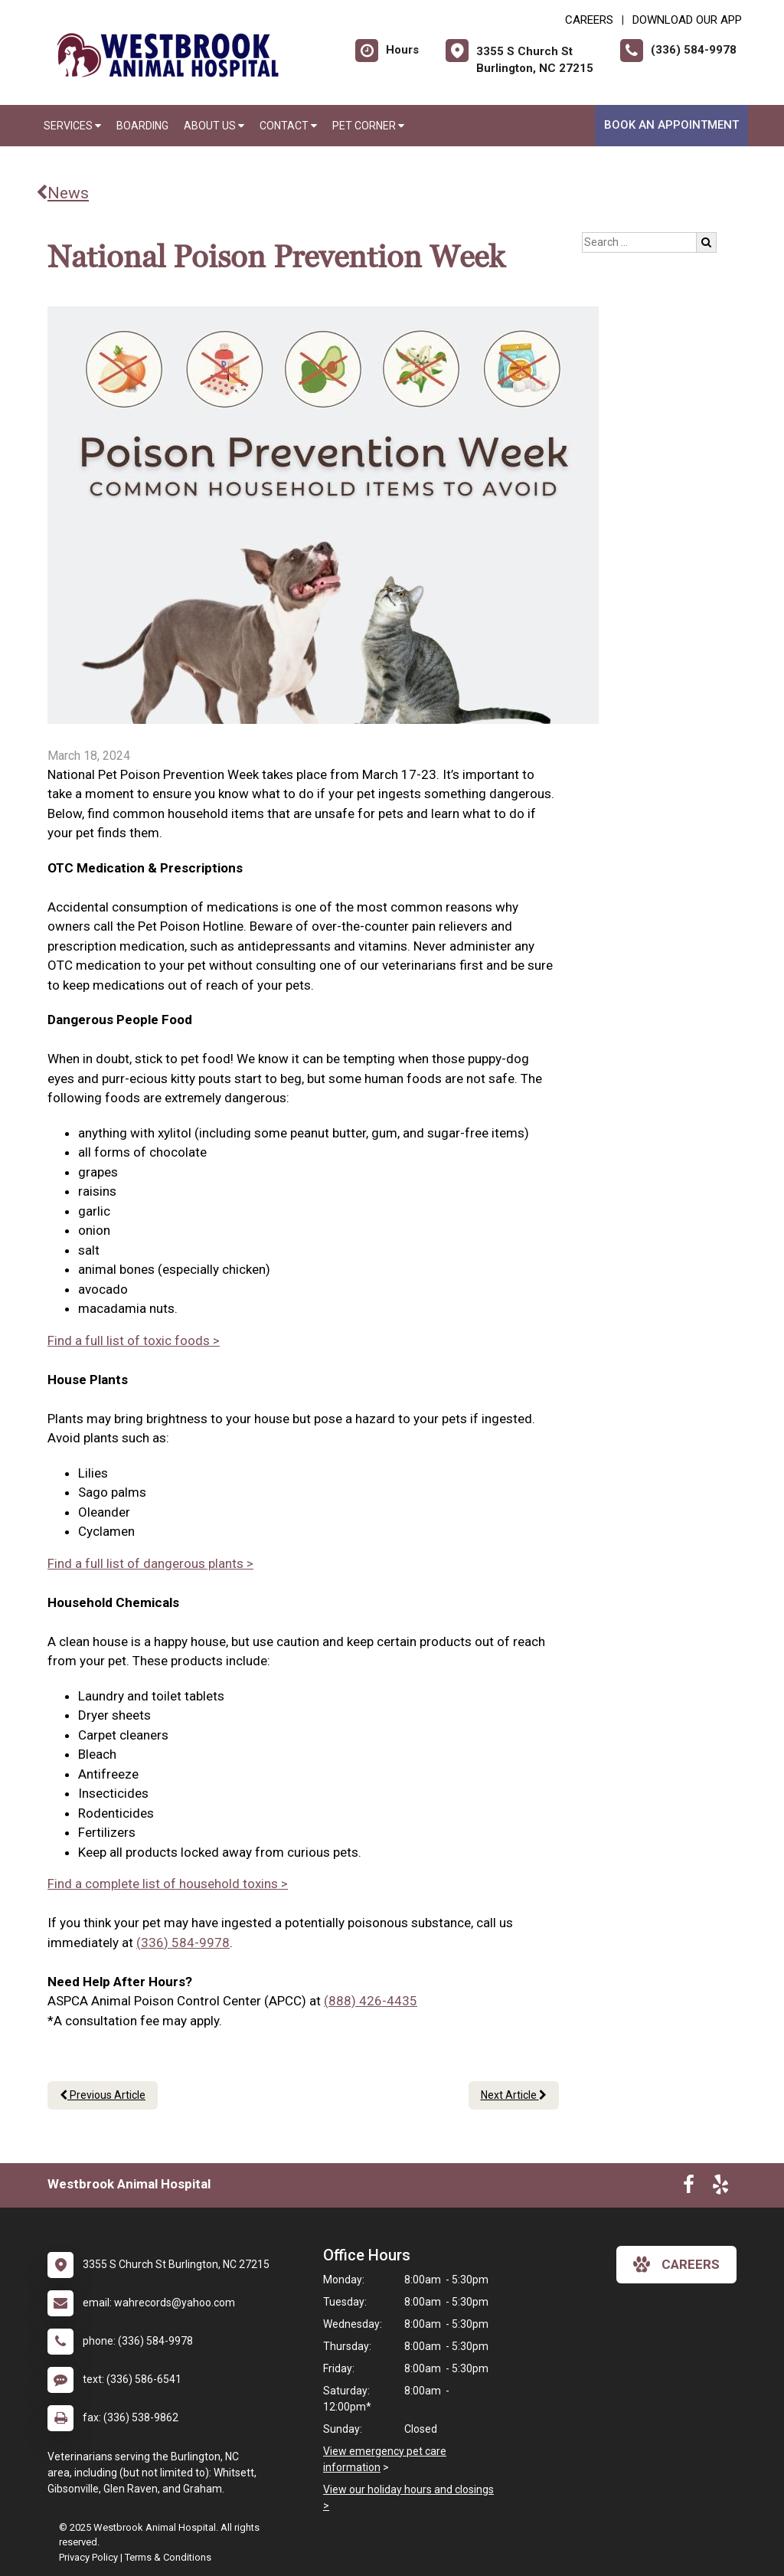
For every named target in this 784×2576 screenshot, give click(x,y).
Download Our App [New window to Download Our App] (687, 20)
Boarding (142, 125)
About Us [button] (214, 125)
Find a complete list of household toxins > (167, 1883)
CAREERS (589, 20)
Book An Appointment (671, 125)
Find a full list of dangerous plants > (150, 1563)
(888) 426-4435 (370, 2000)
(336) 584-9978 (183, 1942)
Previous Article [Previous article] (102, 2095)
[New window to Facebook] (688, 2188)
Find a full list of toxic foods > (133, 1340)
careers (676, 2264)
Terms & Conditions (168, 2557)
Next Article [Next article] (514, 2095)
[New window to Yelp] (720, 2188)
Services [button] (72, 125)
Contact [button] (288, 125)
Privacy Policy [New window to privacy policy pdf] (88, 2557)
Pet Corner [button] (368, 125)
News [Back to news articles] (62, 193)
